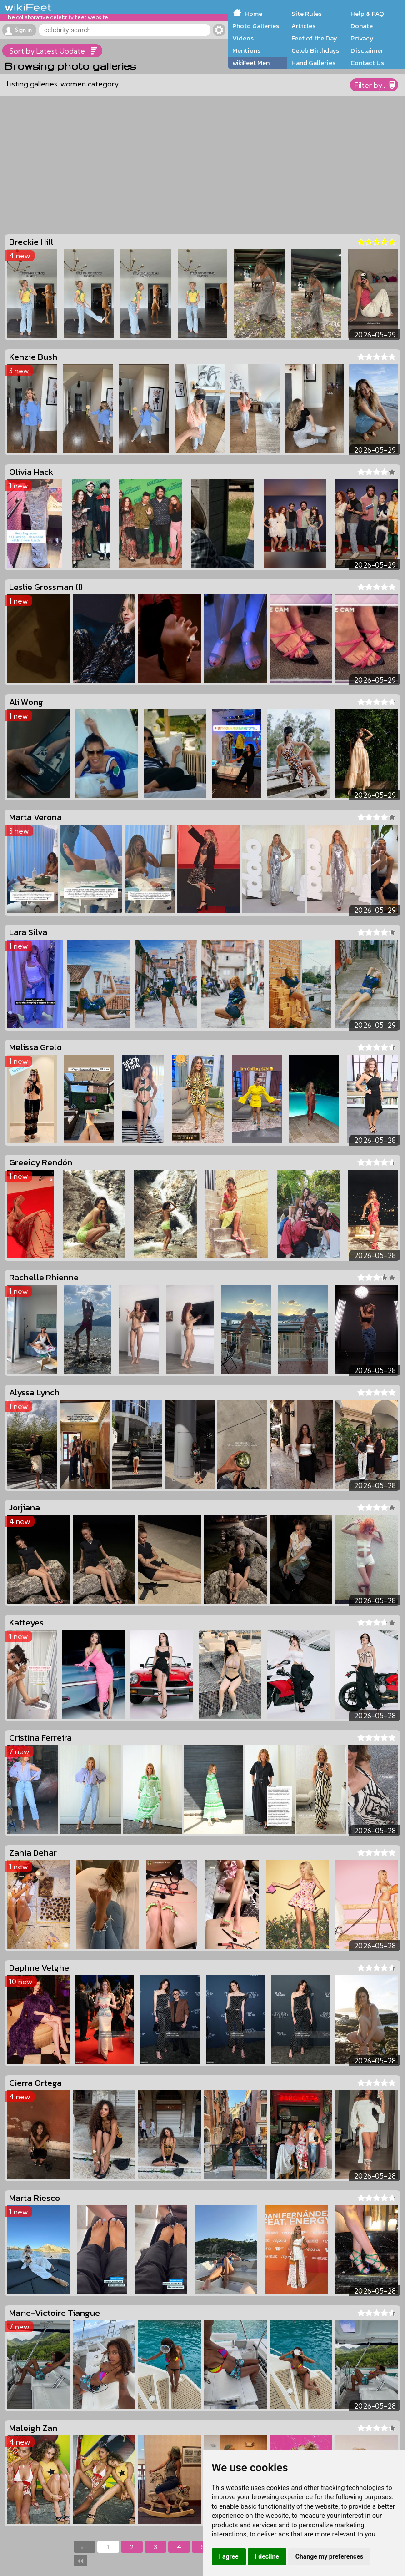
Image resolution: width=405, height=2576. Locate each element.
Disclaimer (366, 50)
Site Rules (306, 14)
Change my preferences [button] (329, 2556)
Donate (361, 26)
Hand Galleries (313, 63)
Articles (303, 26)
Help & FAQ (367, 14)
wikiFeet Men (251, 63)
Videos (243, 38)
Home (253, 14)
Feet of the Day (314, 38)
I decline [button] (267, 2556)
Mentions (246, 50)
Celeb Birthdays (315, 50)
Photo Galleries (255, 26)
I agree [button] (229, 2556)
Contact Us (367, 63)
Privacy (362, 38)
